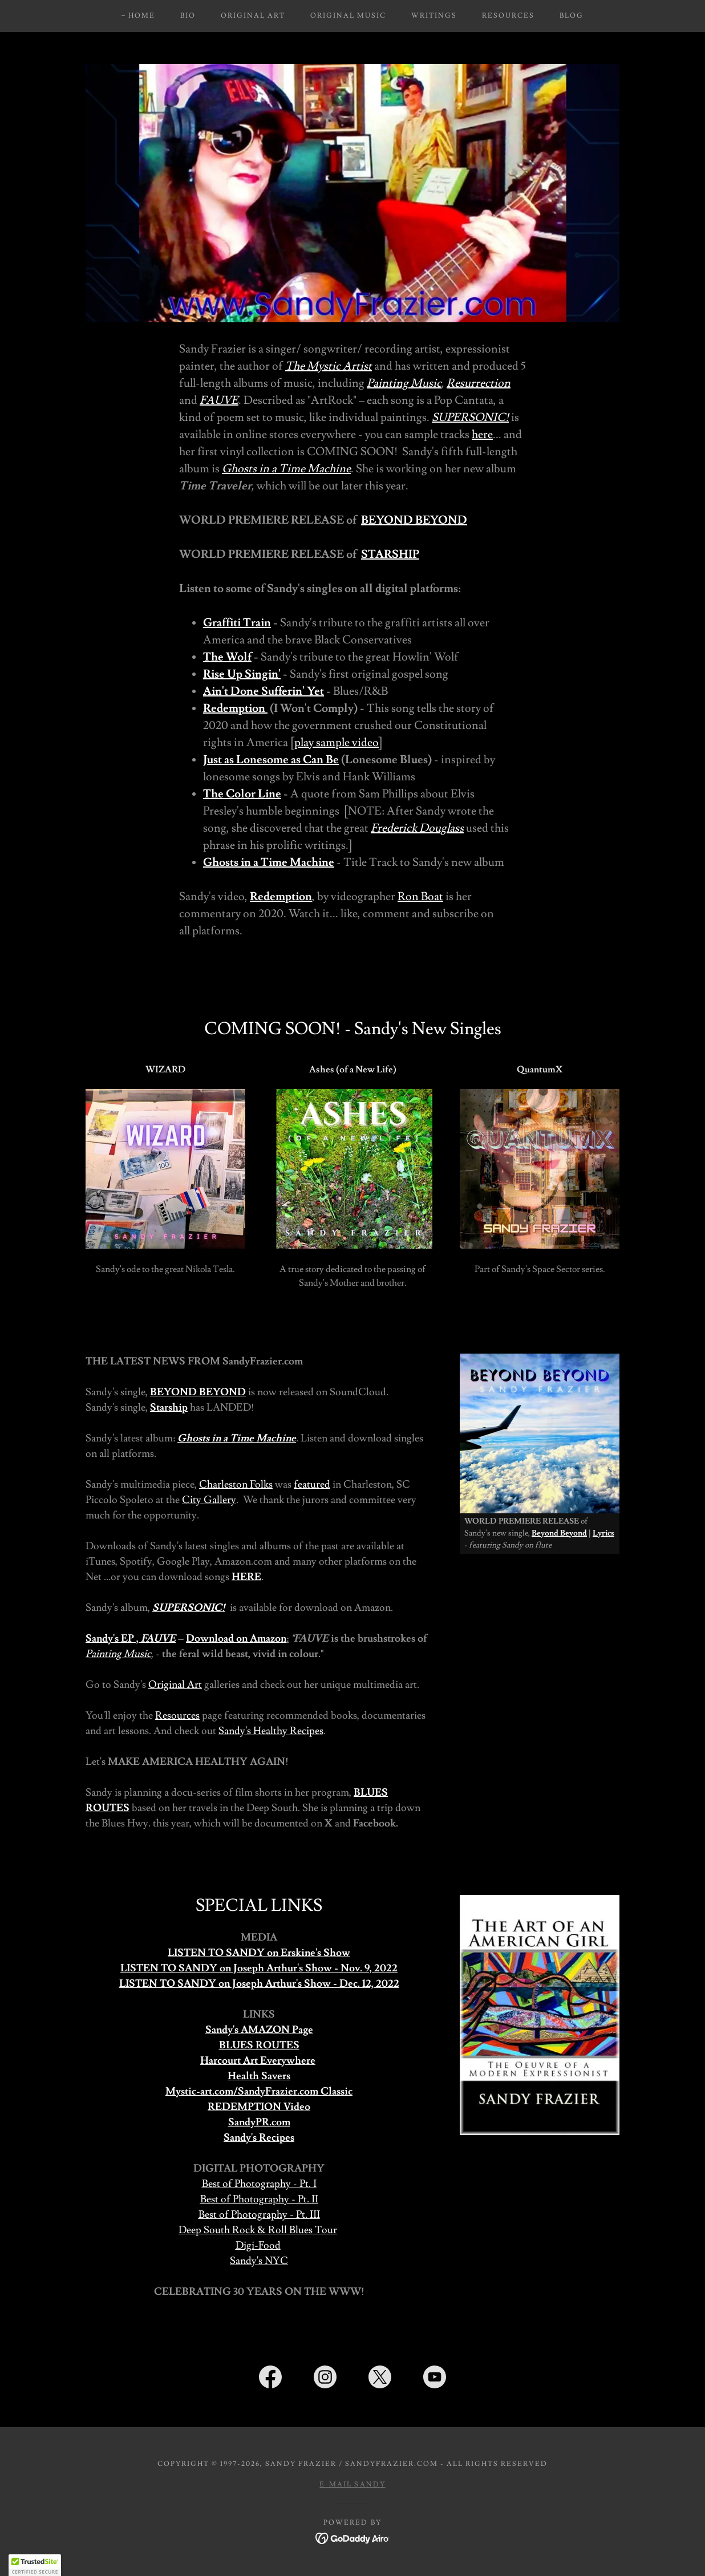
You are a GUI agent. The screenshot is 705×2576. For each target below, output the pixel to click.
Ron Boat (420, 896)
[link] (270, 2379)
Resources (177, 1715)
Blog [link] (572, 15)
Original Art (175, 1684)
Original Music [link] (348, 15)
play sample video (336, 742)
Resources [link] (508, 15)
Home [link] (141, 15)
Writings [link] (434, 15)
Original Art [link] (253, 15)
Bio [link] (188, 15)
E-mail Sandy (352, 2484)
